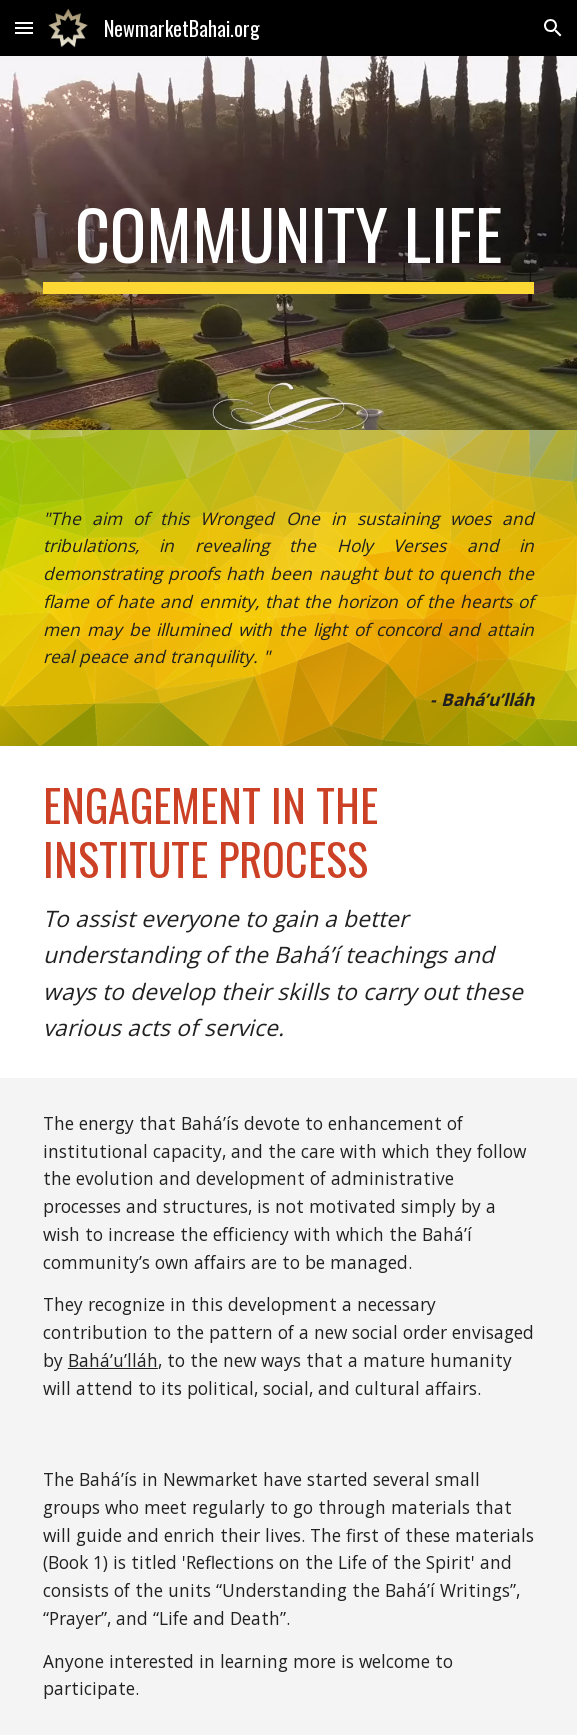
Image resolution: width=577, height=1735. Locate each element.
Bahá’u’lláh (113, 1360)
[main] (288, 243)
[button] (24, 27)
